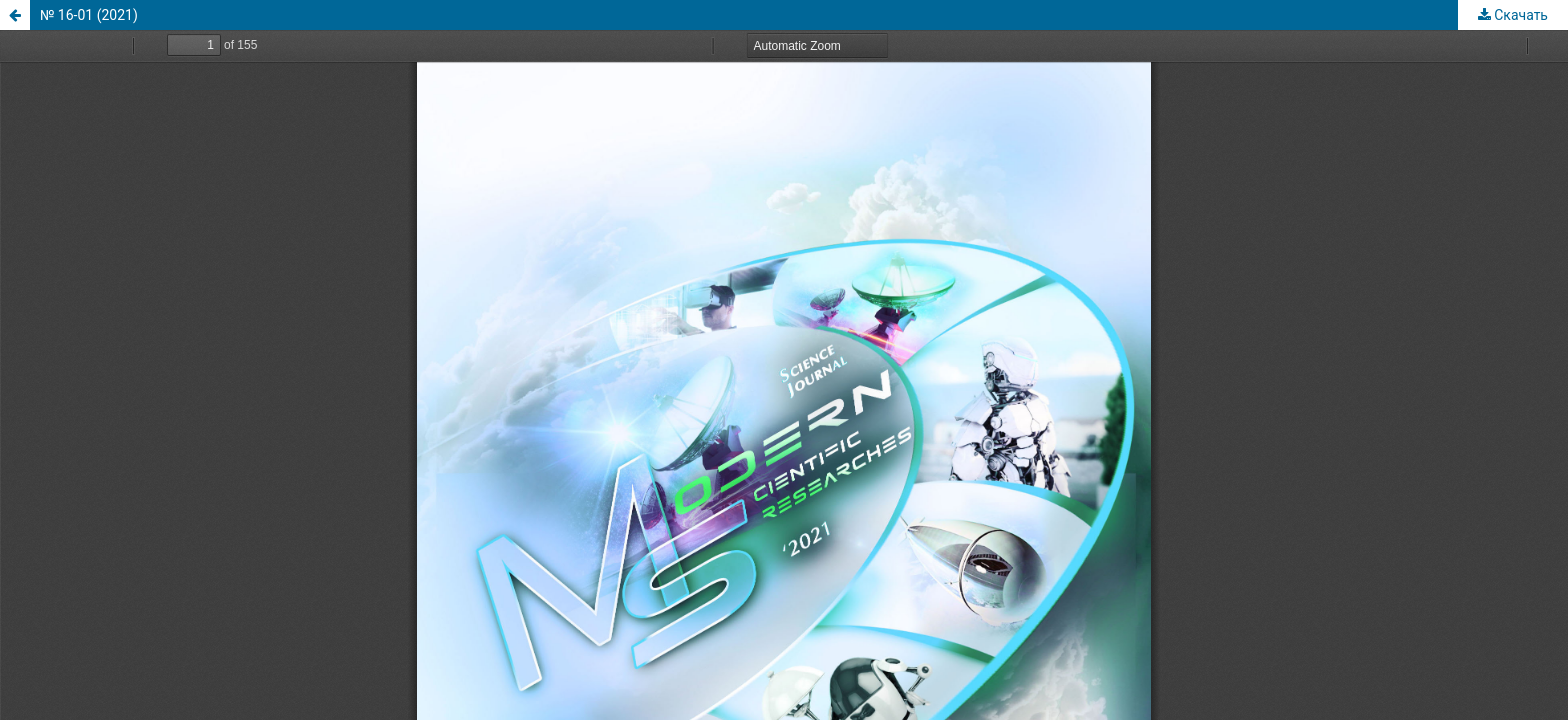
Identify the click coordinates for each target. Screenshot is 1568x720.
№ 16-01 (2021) (89, 15)
